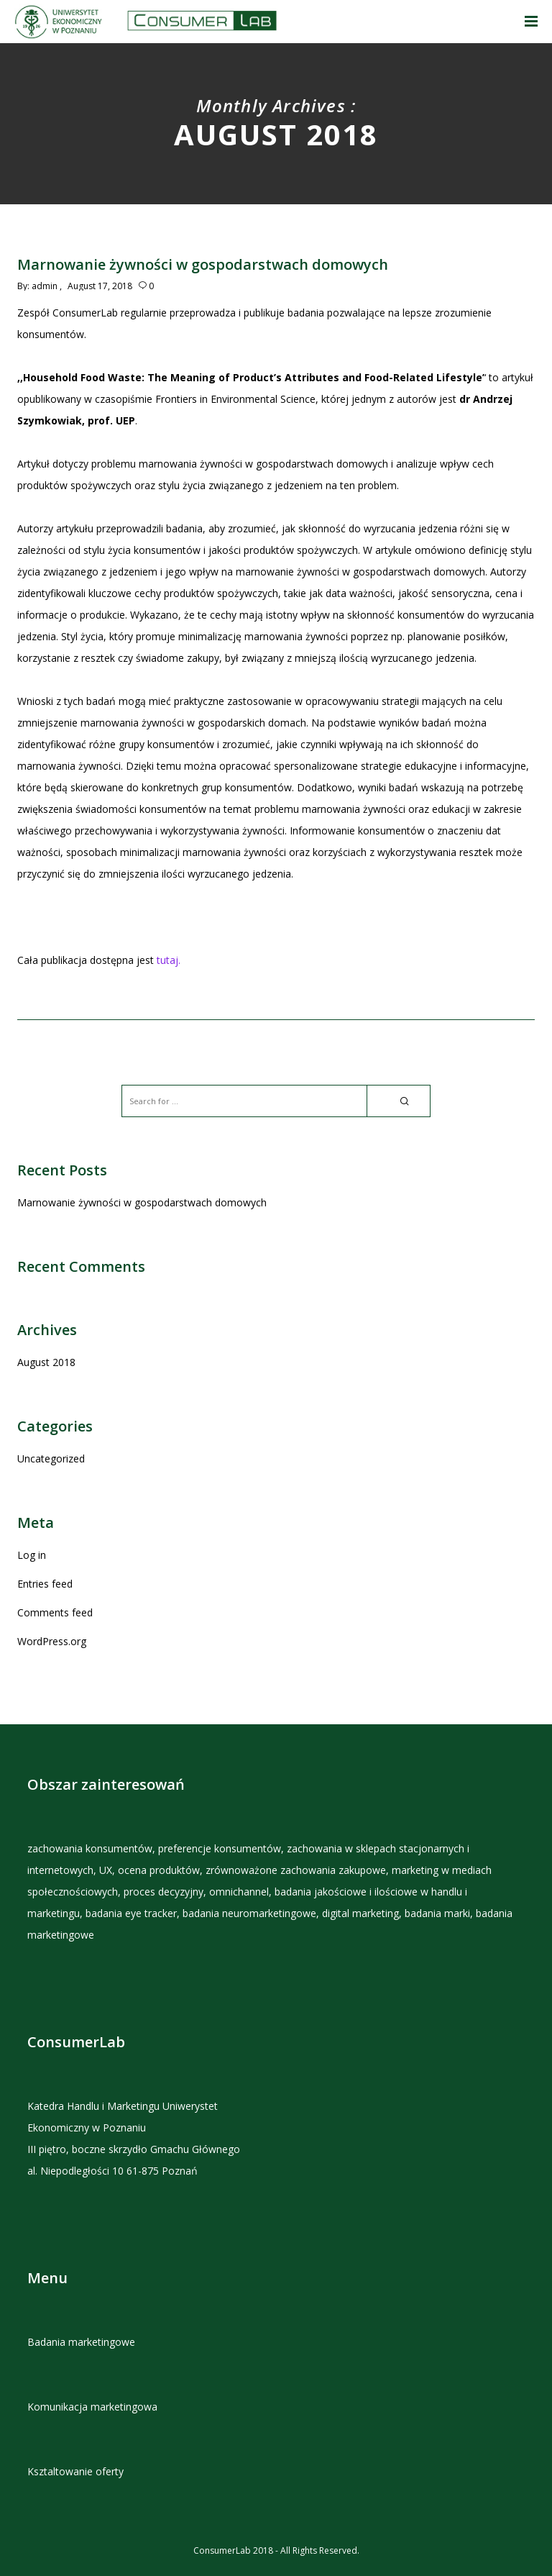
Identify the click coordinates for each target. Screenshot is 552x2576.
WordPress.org (51, 1641)
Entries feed (45, 1583)
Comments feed (55, 1612)
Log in (31, 1555)
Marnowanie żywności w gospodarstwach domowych (142, 1202)
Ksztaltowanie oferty (75, 2471)
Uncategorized (51, 1458)
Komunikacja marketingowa (92, 2406)
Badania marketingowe (81, 2342)
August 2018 (46, 1362)
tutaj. (168, 960)
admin (45, 286)
